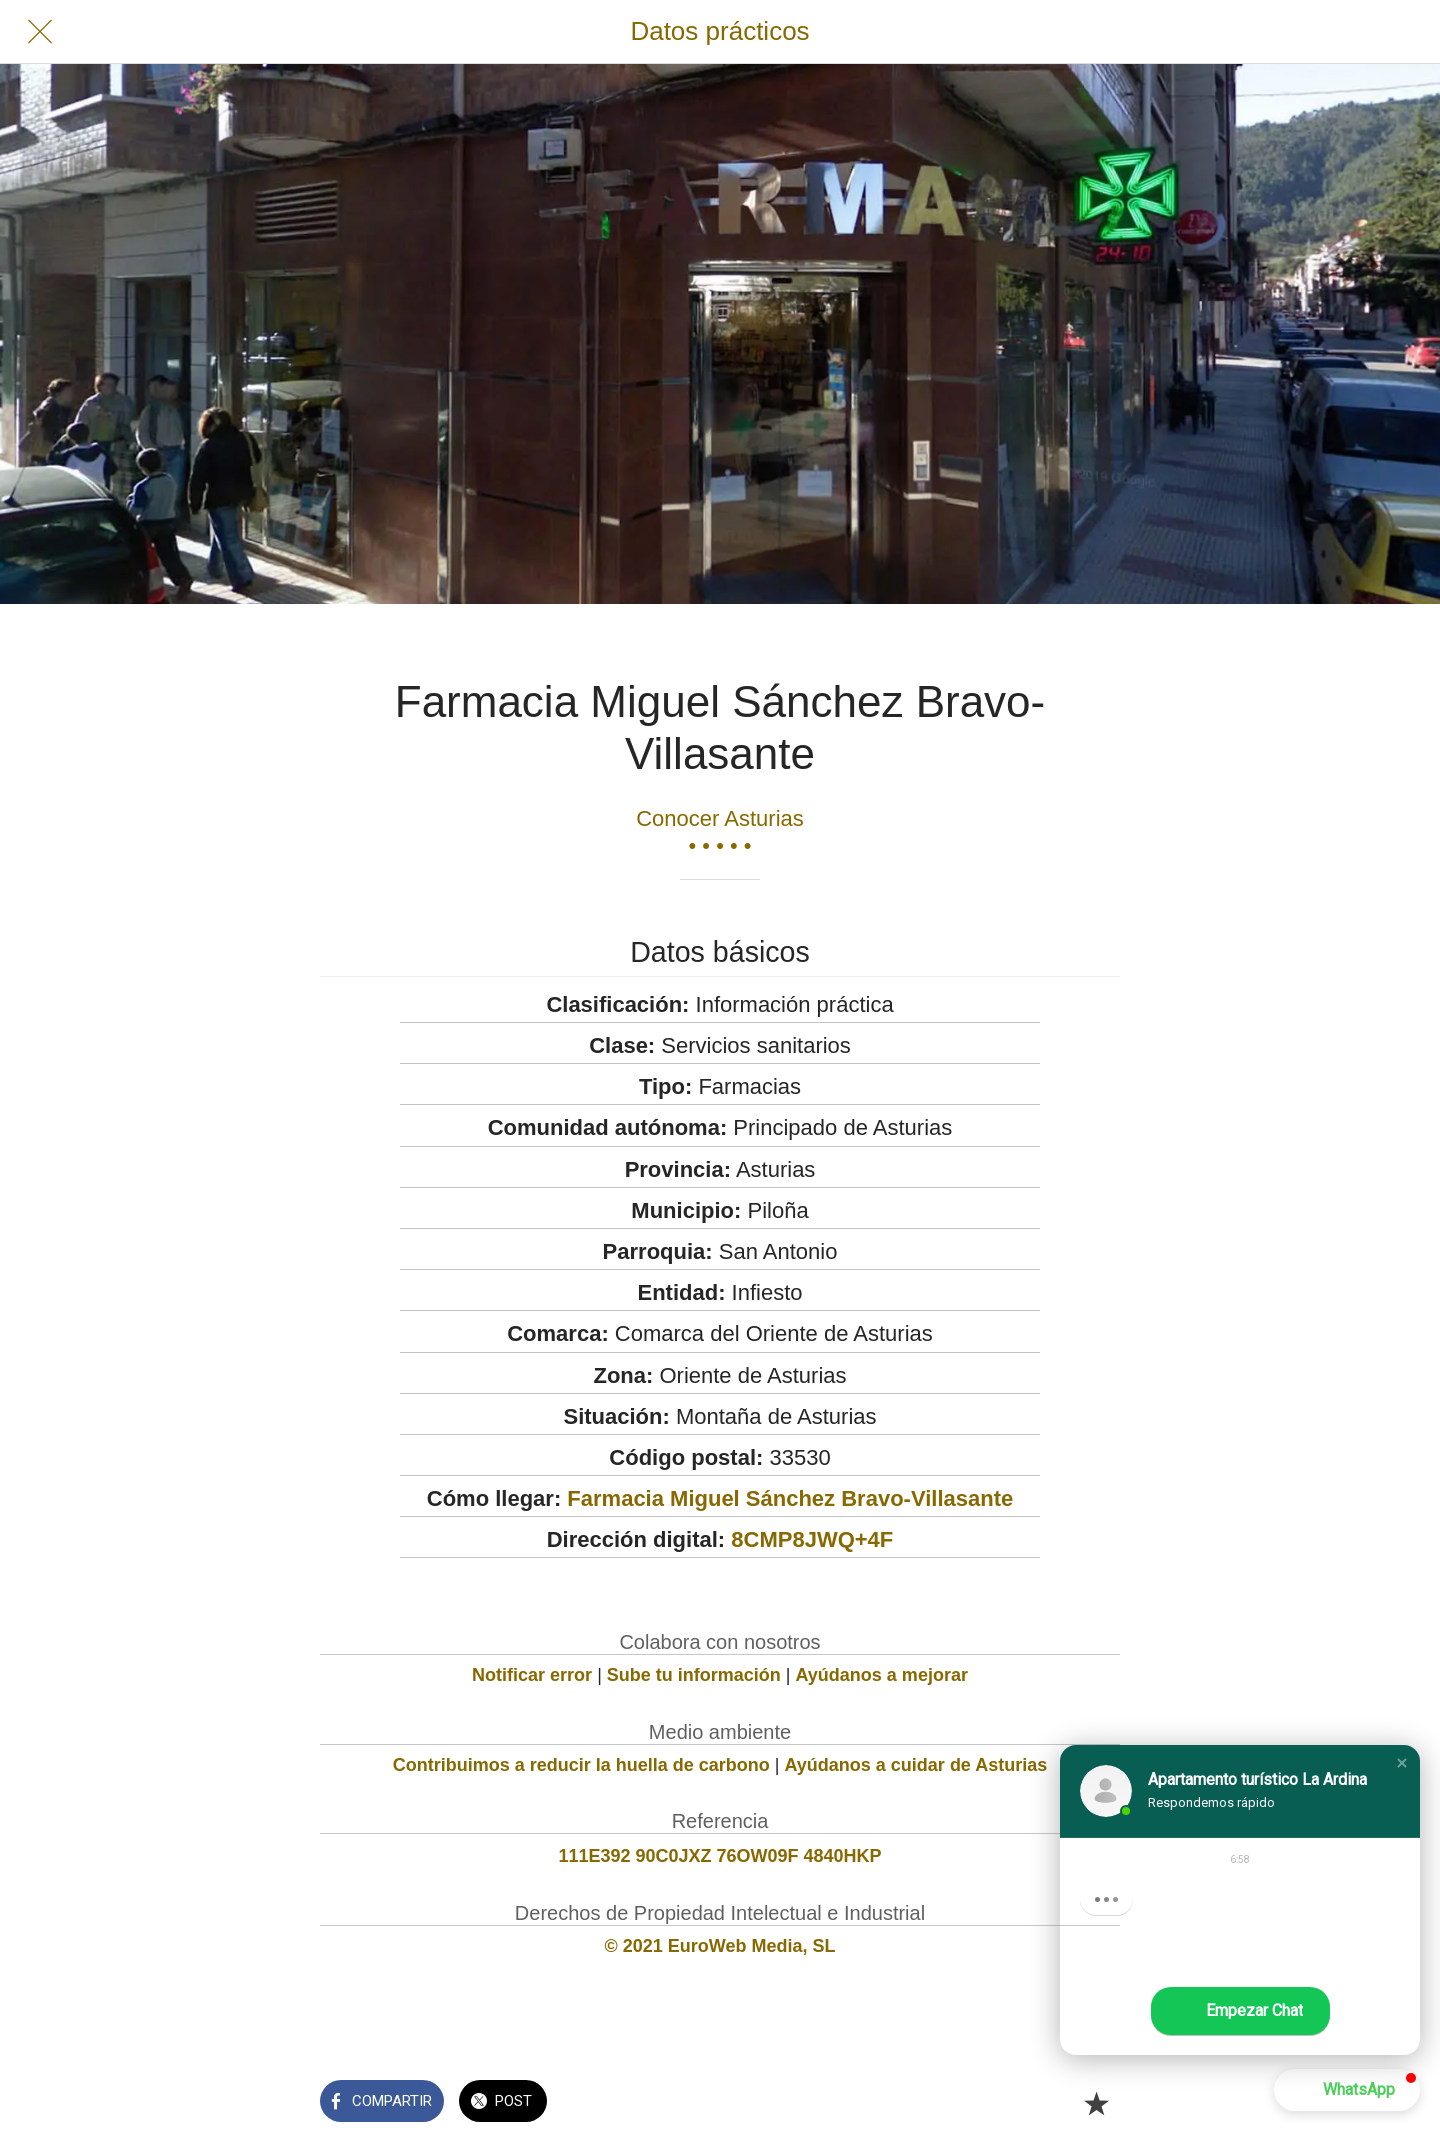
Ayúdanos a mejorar (882, 1675)
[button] (1402, 1763)
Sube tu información (694, 1675)
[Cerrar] (40, 32)
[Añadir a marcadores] (1096, 2103)
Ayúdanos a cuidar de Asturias (916, 1765)
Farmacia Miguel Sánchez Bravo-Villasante (790, 1498)
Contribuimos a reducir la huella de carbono (581, 1765)
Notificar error (532, 1675)
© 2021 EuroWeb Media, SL (720, 1946)
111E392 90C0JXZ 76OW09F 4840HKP (719, 1856)
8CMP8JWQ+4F (812, 1539)
